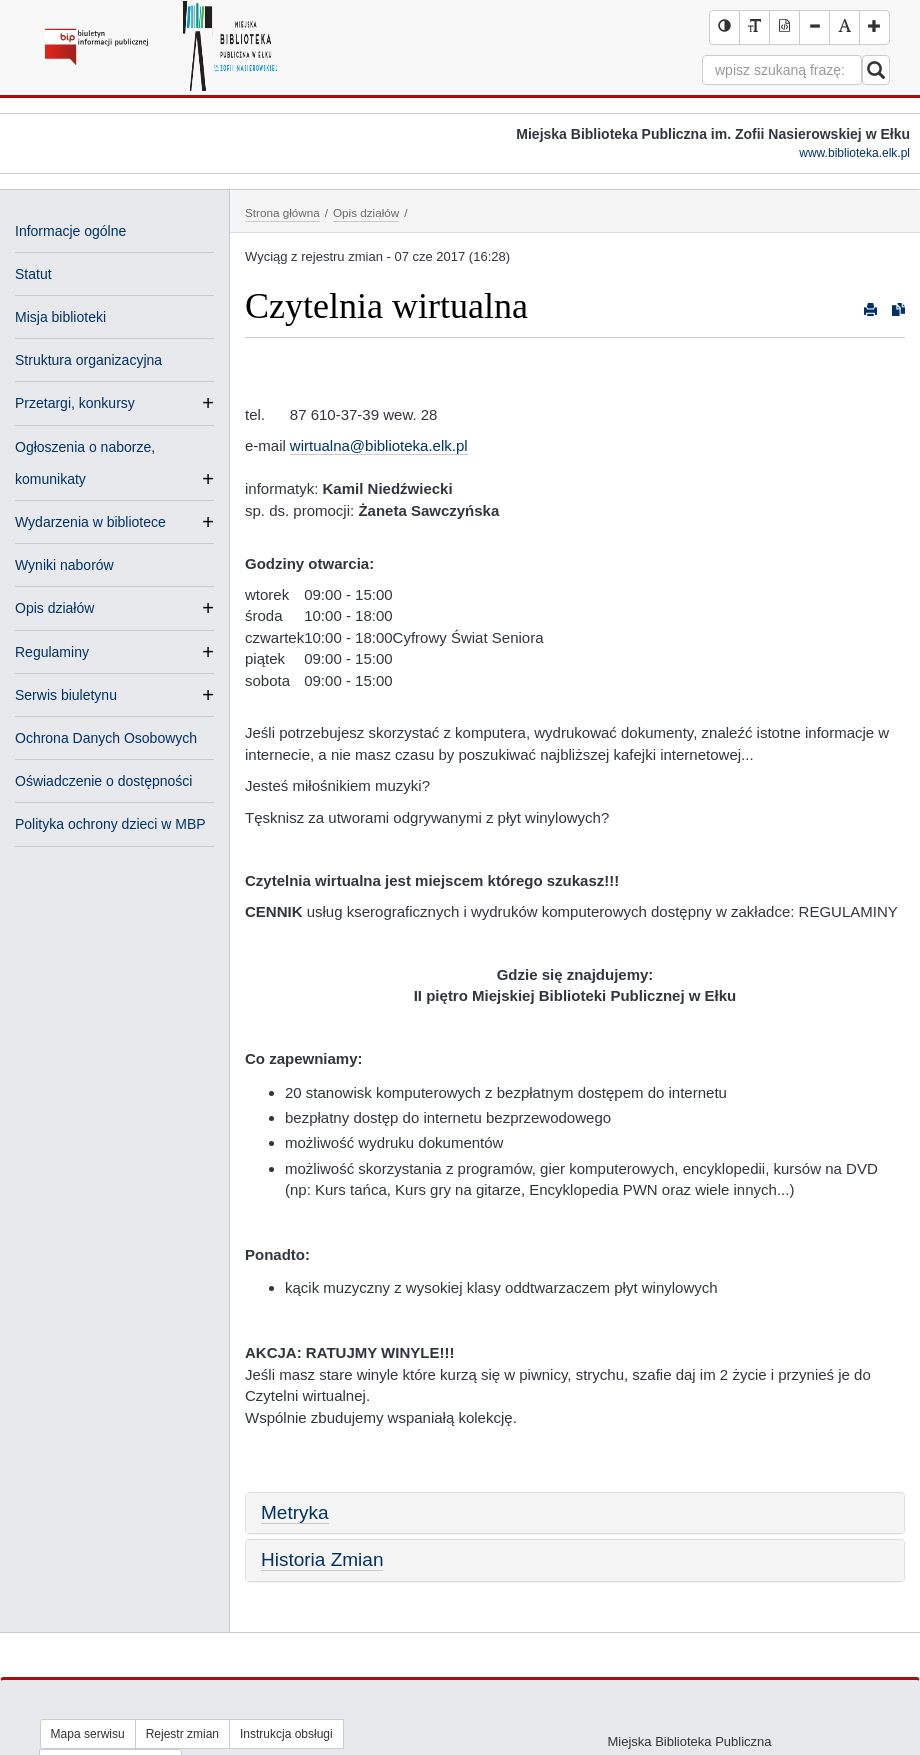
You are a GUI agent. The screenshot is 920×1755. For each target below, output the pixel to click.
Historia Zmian (322, 1559)
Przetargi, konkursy (75, 403)
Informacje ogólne (70, 231)
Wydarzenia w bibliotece (90, 522)
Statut (33, 274)
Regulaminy (52, 652)
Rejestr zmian (182, 1734)
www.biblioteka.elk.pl (854, 153)
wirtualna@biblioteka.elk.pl (379, 445)
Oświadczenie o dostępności (103, 781)
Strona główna (282, 212)
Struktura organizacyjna (88, 360)
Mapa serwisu (88, 1734)
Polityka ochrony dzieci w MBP (110, 824)
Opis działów (54, 608)
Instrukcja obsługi (286, 1734)
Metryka (295, 1512)
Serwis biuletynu (66, 695)
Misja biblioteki (60, 317)
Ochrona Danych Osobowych (106, 738)
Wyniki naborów (64, 565)
